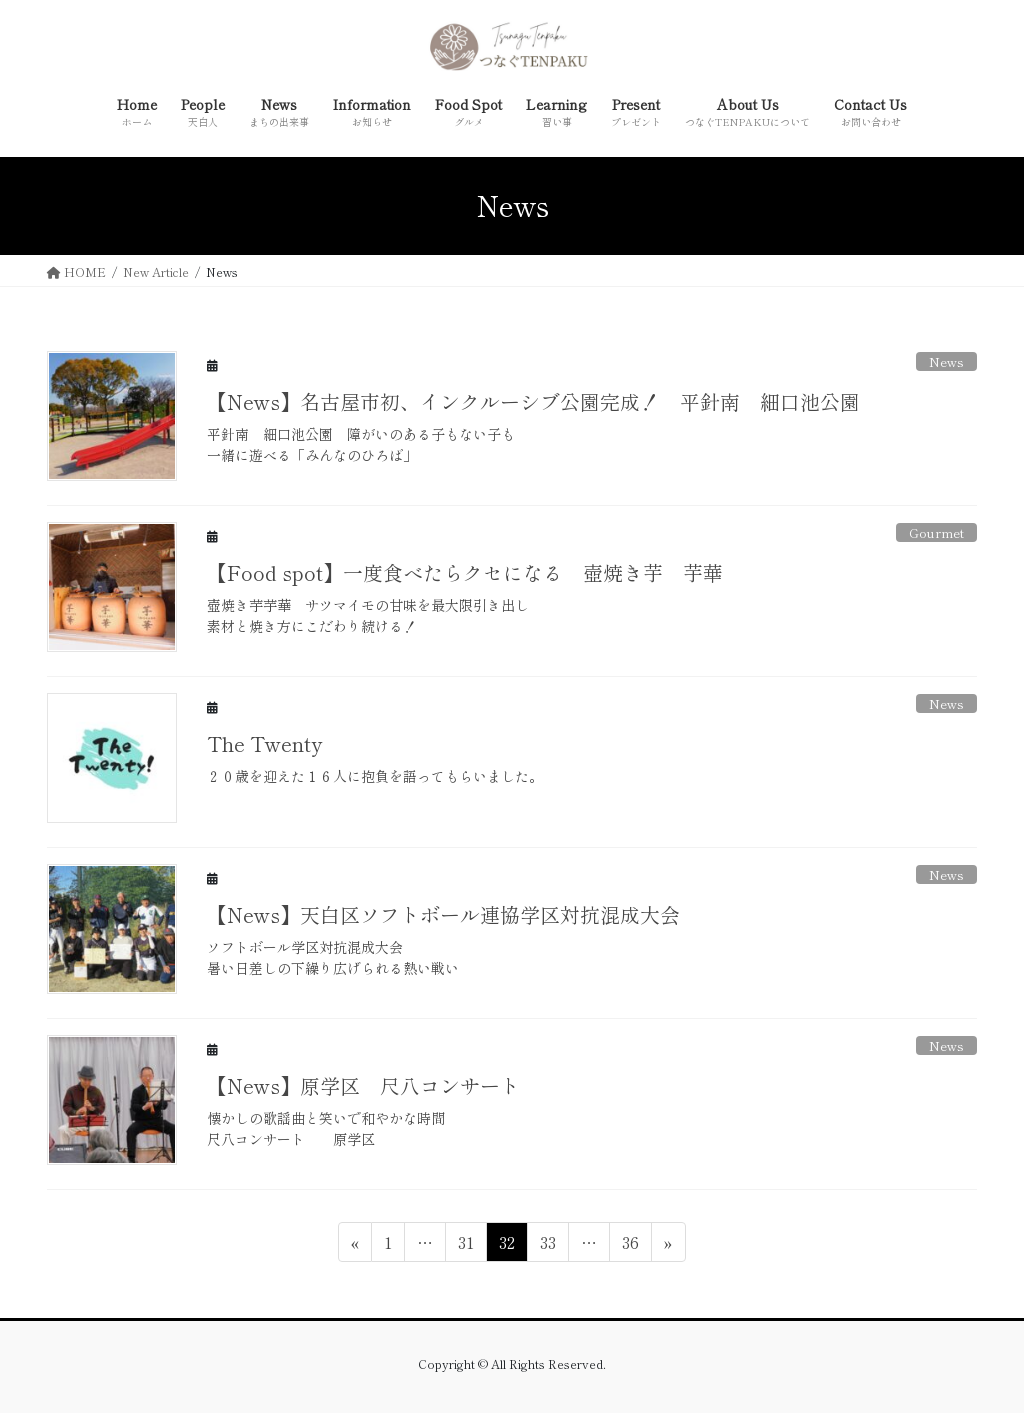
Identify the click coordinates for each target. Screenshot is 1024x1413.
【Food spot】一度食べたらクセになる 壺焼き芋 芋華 (465, 572)
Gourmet (936, 532)
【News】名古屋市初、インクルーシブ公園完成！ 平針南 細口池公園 (533, 401)
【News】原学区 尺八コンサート (363, 1085)
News (946, 361)
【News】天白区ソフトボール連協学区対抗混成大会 (443, 914)
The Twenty (264, 743)
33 (547, 1245)
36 (630, 1245)
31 (465, 1245)
